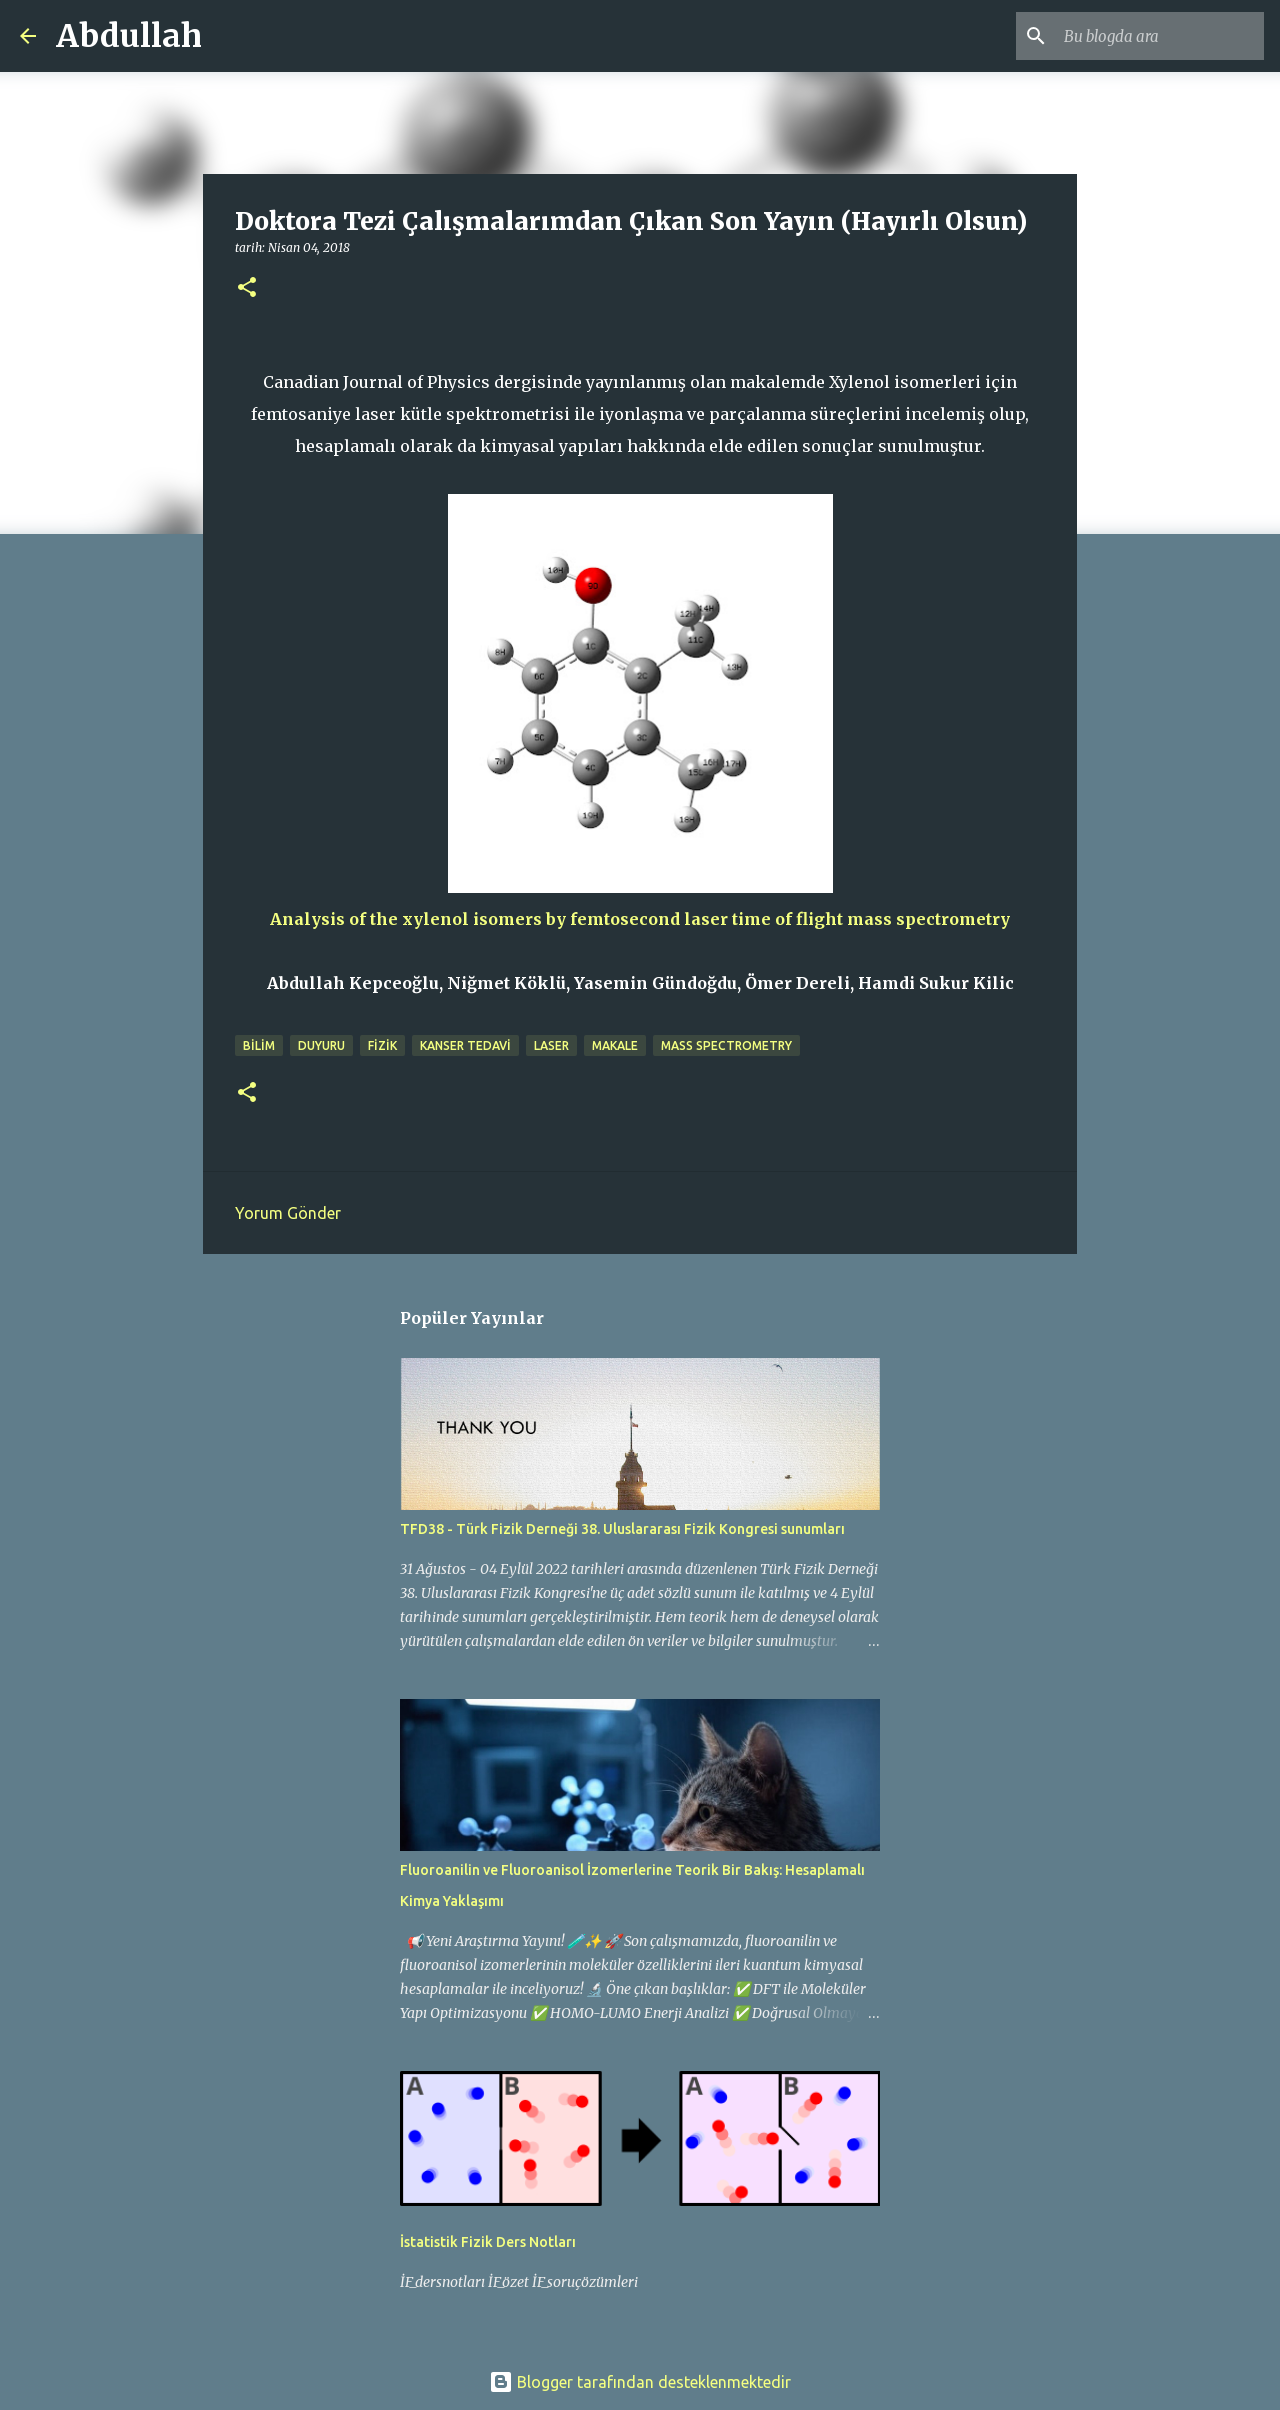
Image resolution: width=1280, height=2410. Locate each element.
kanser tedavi (465, 1045)
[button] (247, 288)
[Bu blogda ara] (1159, 36)
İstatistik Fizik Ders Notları (488, 2242)
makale (615, 1045)
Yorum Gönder (288, 1213)
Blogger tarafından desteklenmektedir (640, 2382)
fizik (382, 1045)
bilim (259, 1045)
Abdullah (129, 36)
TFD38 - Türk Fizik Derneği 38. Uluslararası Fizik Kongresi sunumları (622, 1529)
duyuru (321, 1045)
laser (551, 1045)
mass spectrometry (726, 1045)
